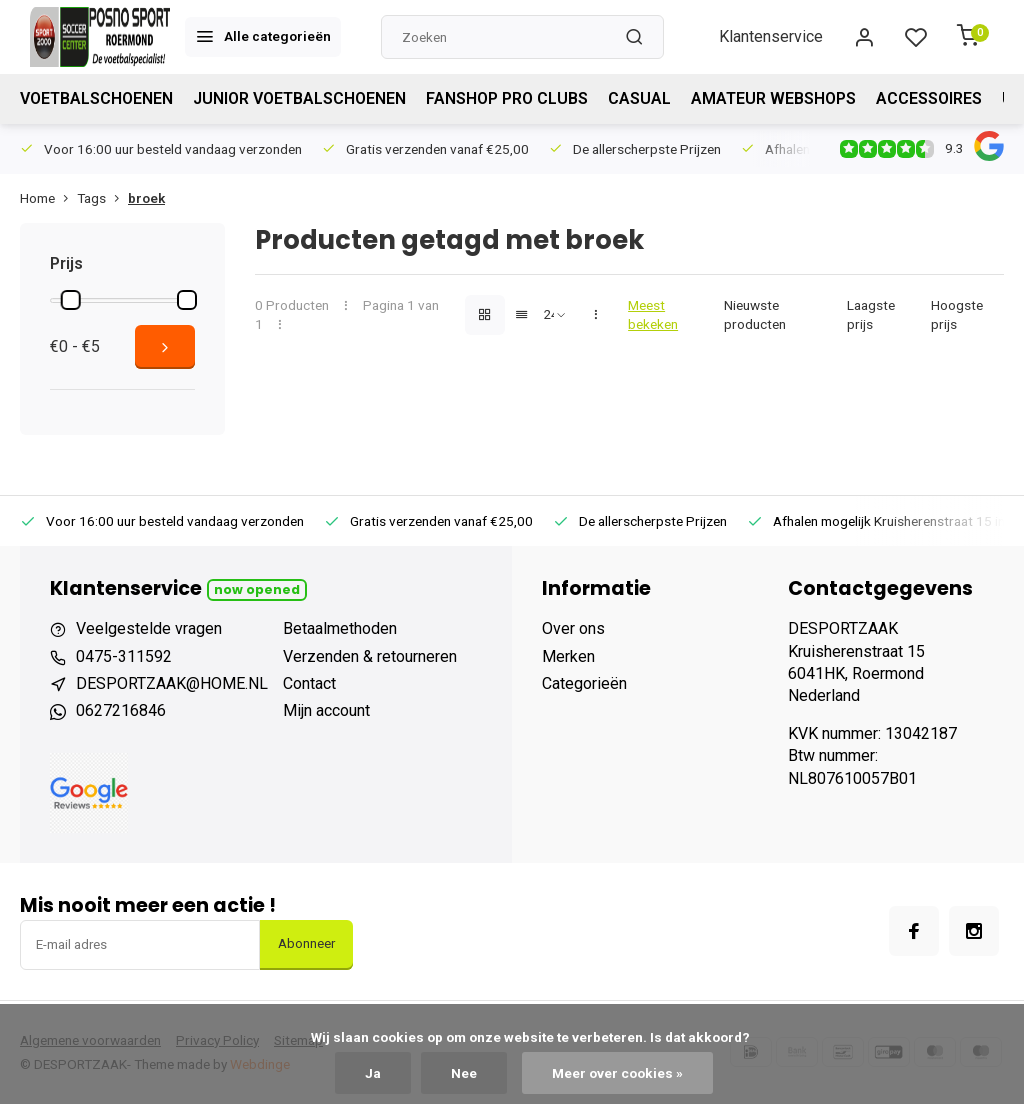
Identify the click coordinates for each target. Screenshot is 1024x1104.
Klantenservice (771, 36)
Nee (464, 1073)
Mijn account (326, 710)
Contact (309, 683)
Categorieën (584, 683)
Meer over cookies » (617, 1073)
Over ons (573, 628)
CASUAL (639, 98)
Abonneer (306, 943)
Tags (102, 198)
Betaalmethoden (340, 628)
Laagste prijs (871, 314)
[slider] (71, 300)
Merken (568, 656)
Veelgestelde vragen (149, 628)
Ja (373, 1073)
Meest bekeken (653, 314)
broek (146, 198)
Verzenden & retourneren (370, 656)
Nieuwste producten (755, 314)
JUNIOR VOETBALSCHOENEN (299, 98)
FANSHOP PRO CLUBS (507, 98)
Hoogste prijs (957, 314)
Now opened (257, 589)
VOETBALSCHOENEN (96, 98)
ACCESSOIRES (929, 98)
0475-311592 (124, 656)
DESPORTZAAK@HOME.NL (172, 683)
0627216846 (121, 710)
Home (48, 198)
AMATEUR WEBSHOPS (773, 98)
